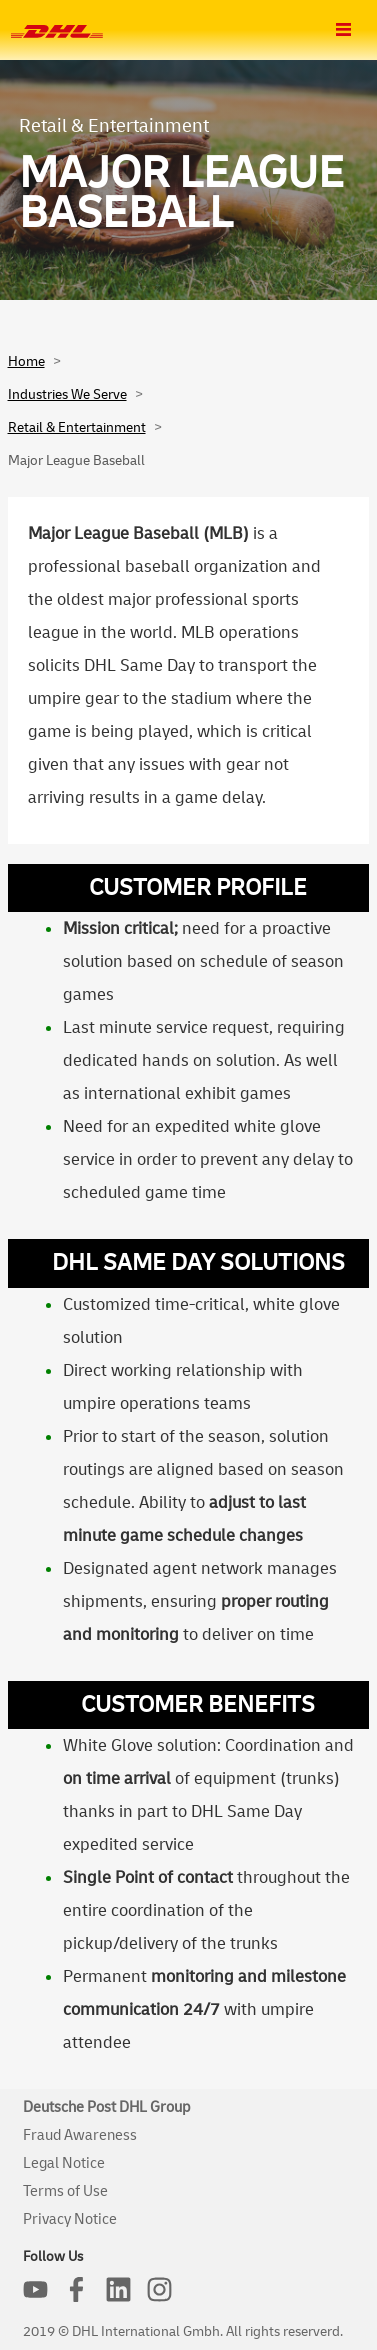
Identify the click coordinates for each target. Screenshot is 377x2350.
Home (26, 361)
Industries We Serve (67, 394)
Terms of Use (65, 2191)
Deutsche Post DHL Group (106, 2107)
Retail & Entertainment (77, 427)
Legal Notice (64, 2163)
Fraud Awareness (80, 2135)
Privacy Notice (70, 2219)
